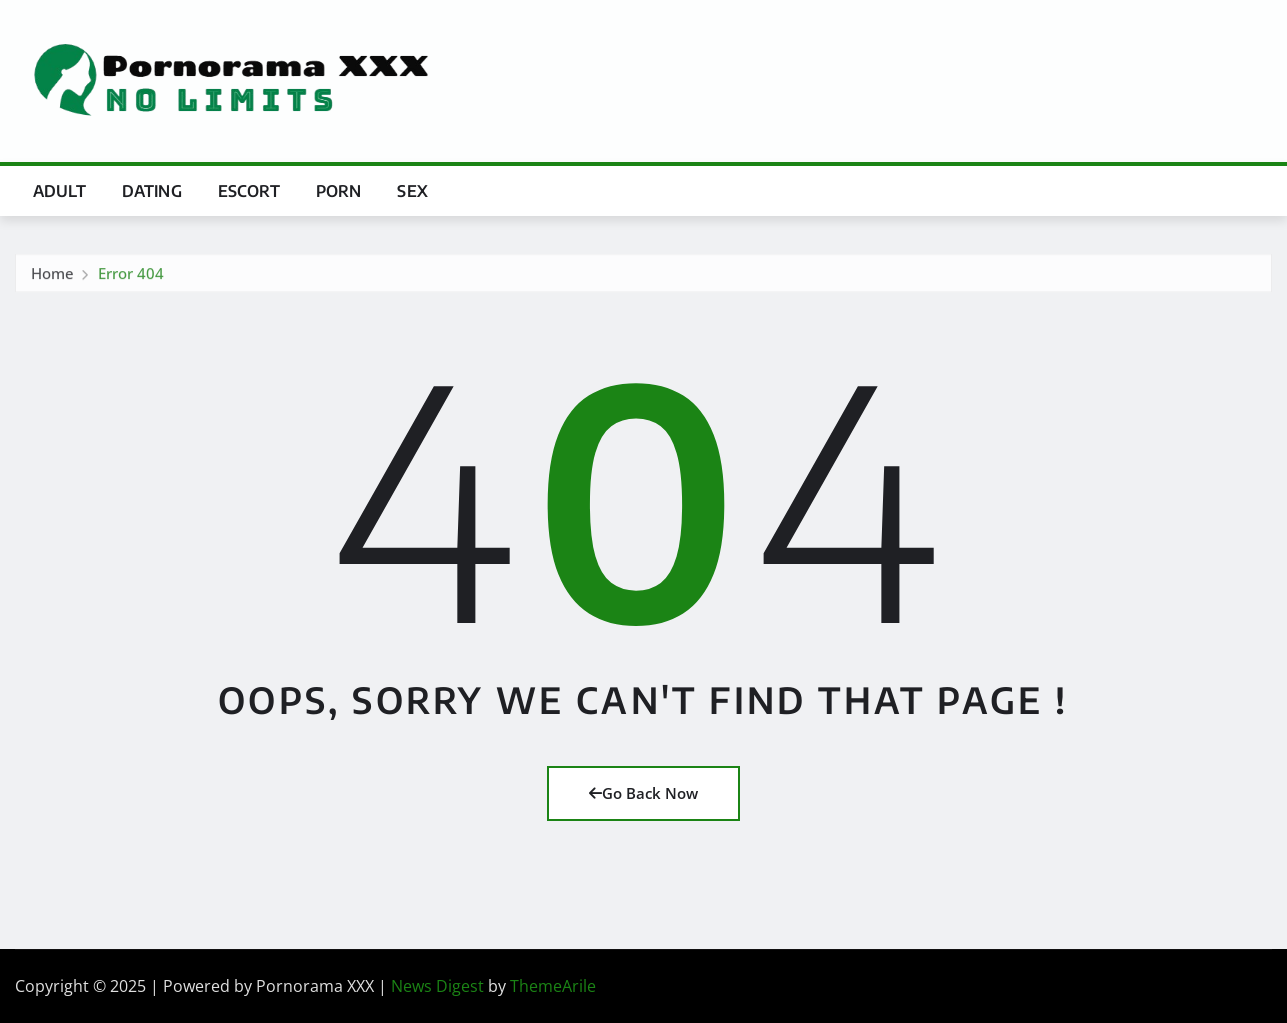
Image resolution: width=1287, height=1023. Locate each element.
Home (52, 277)
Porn (339, 191)
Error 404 (131, 277)
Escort (249, 191)
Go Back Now (643, 793)
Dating (152, 191)
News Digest (437, 986)
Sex (412, 191)
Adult (59, 191)
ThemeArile (553, 986)
